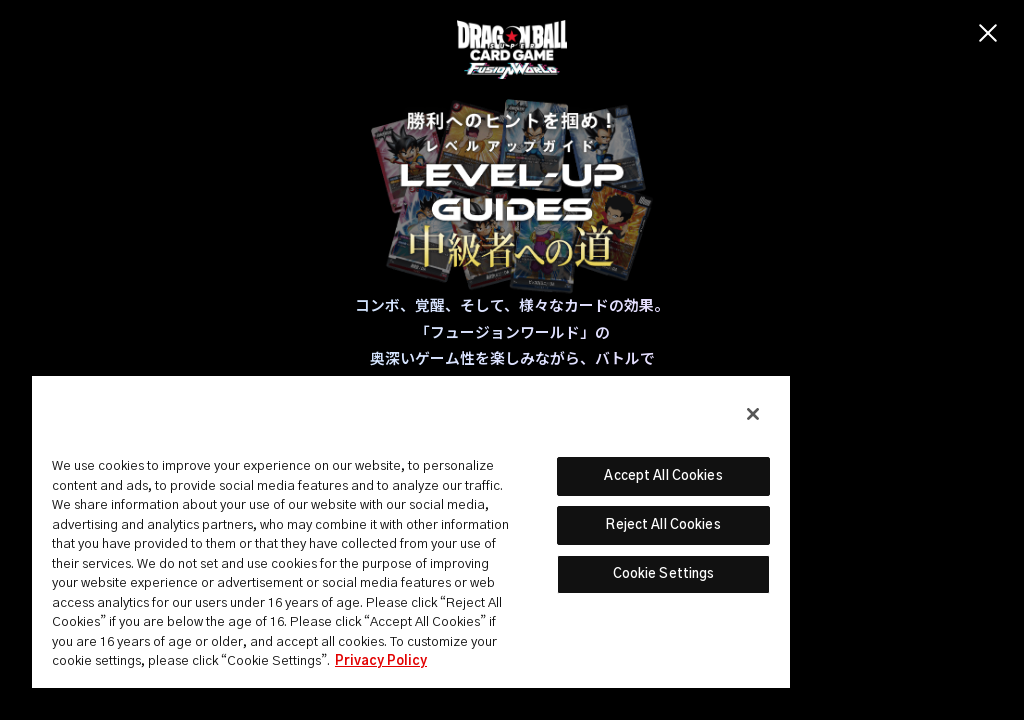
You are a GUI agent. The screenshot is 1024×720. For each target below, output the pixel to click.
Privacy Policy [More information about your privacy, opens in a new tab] (381, 661)
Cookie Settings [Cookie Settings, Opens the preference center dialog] (664, 574)
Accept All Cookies (663, 476)
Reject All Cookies (663, 525)
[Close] (753, 414)
